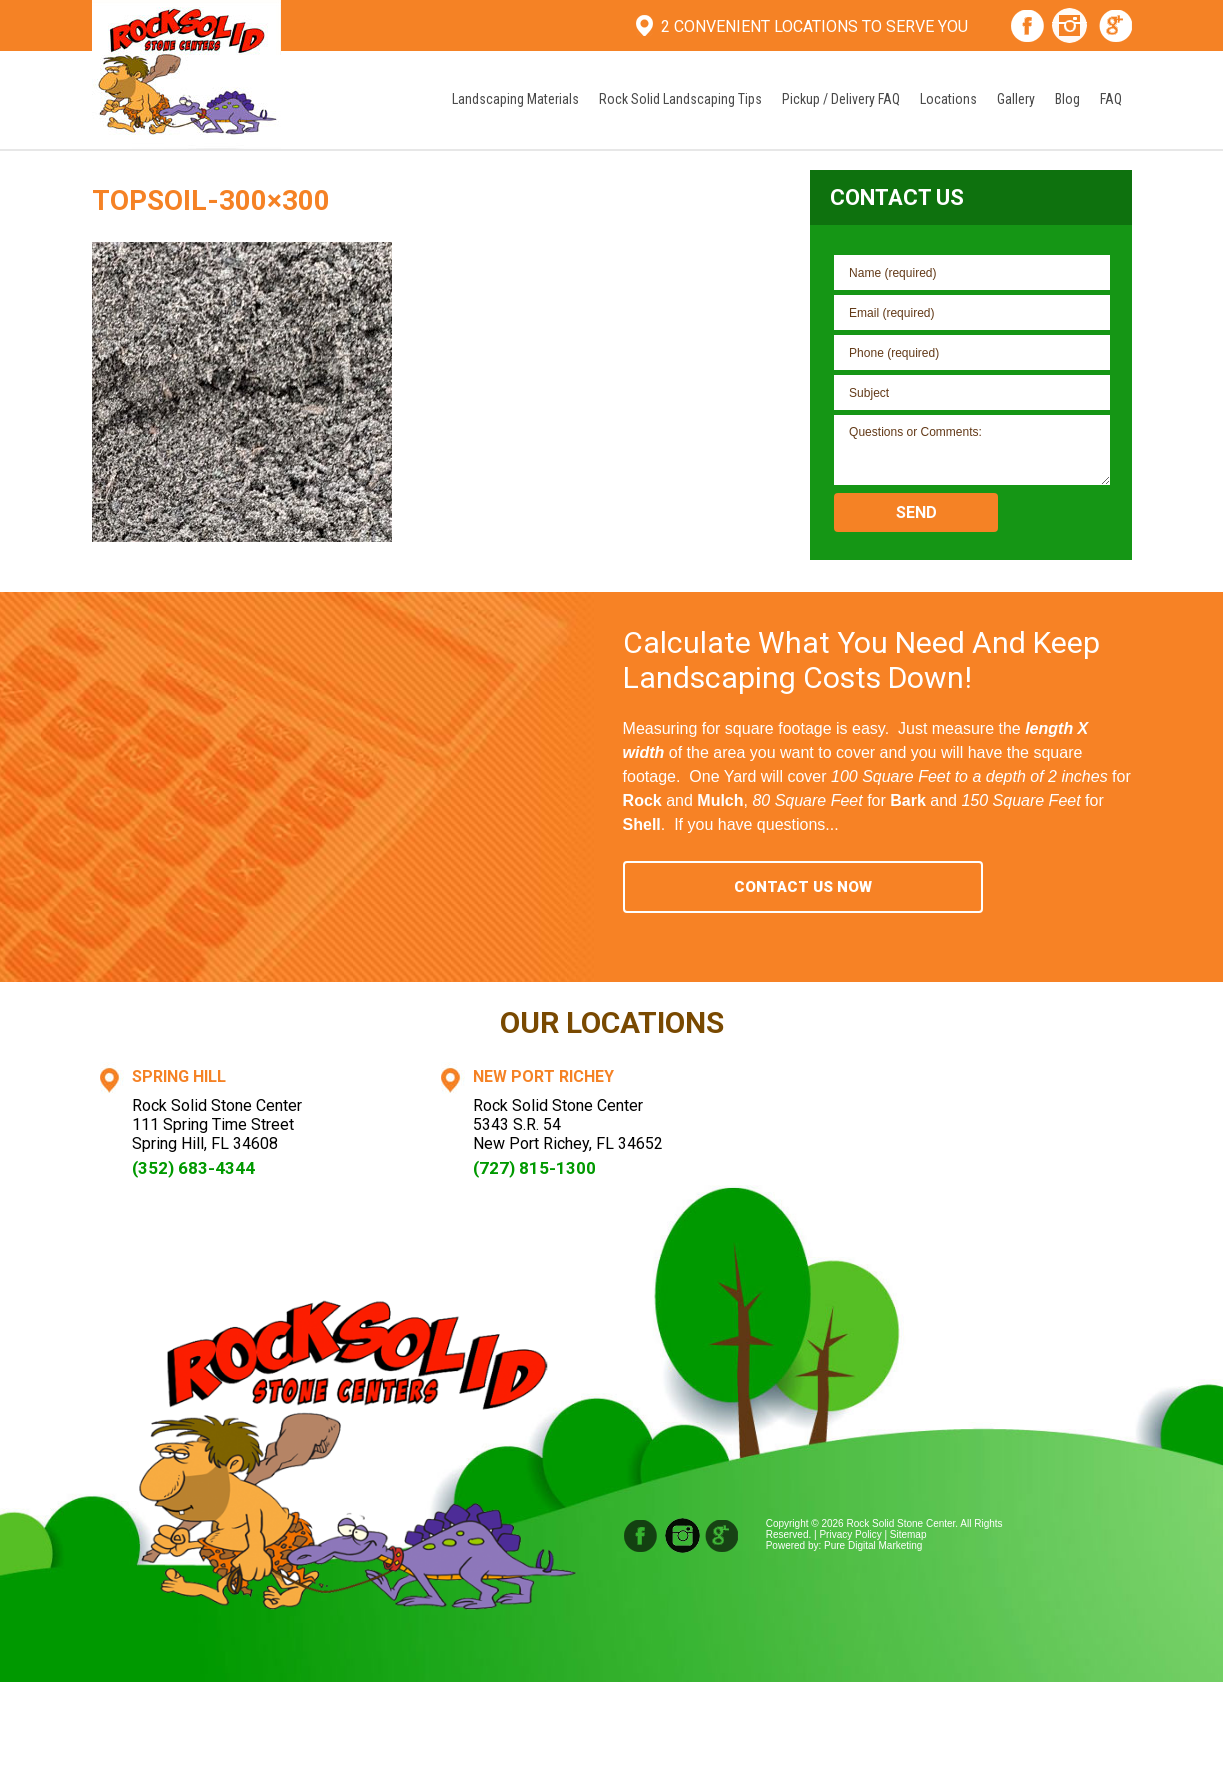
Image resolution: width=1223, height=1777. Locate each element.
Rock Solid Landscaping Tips (680, 99)
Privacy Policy (850, 1534)
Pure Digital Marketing (873, 1545)
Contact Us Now (803, 887)
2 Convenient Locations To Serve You (814, 26)
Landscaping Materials (515, 99)
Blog (1067, 99)
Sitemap (908, 1534)
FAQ (1111, 99)
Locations (948, 99)
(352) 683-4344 (193, 1168)
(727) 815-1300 (534, 1168)
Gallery (1016, 99)
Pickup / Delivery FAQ (841, 99)
